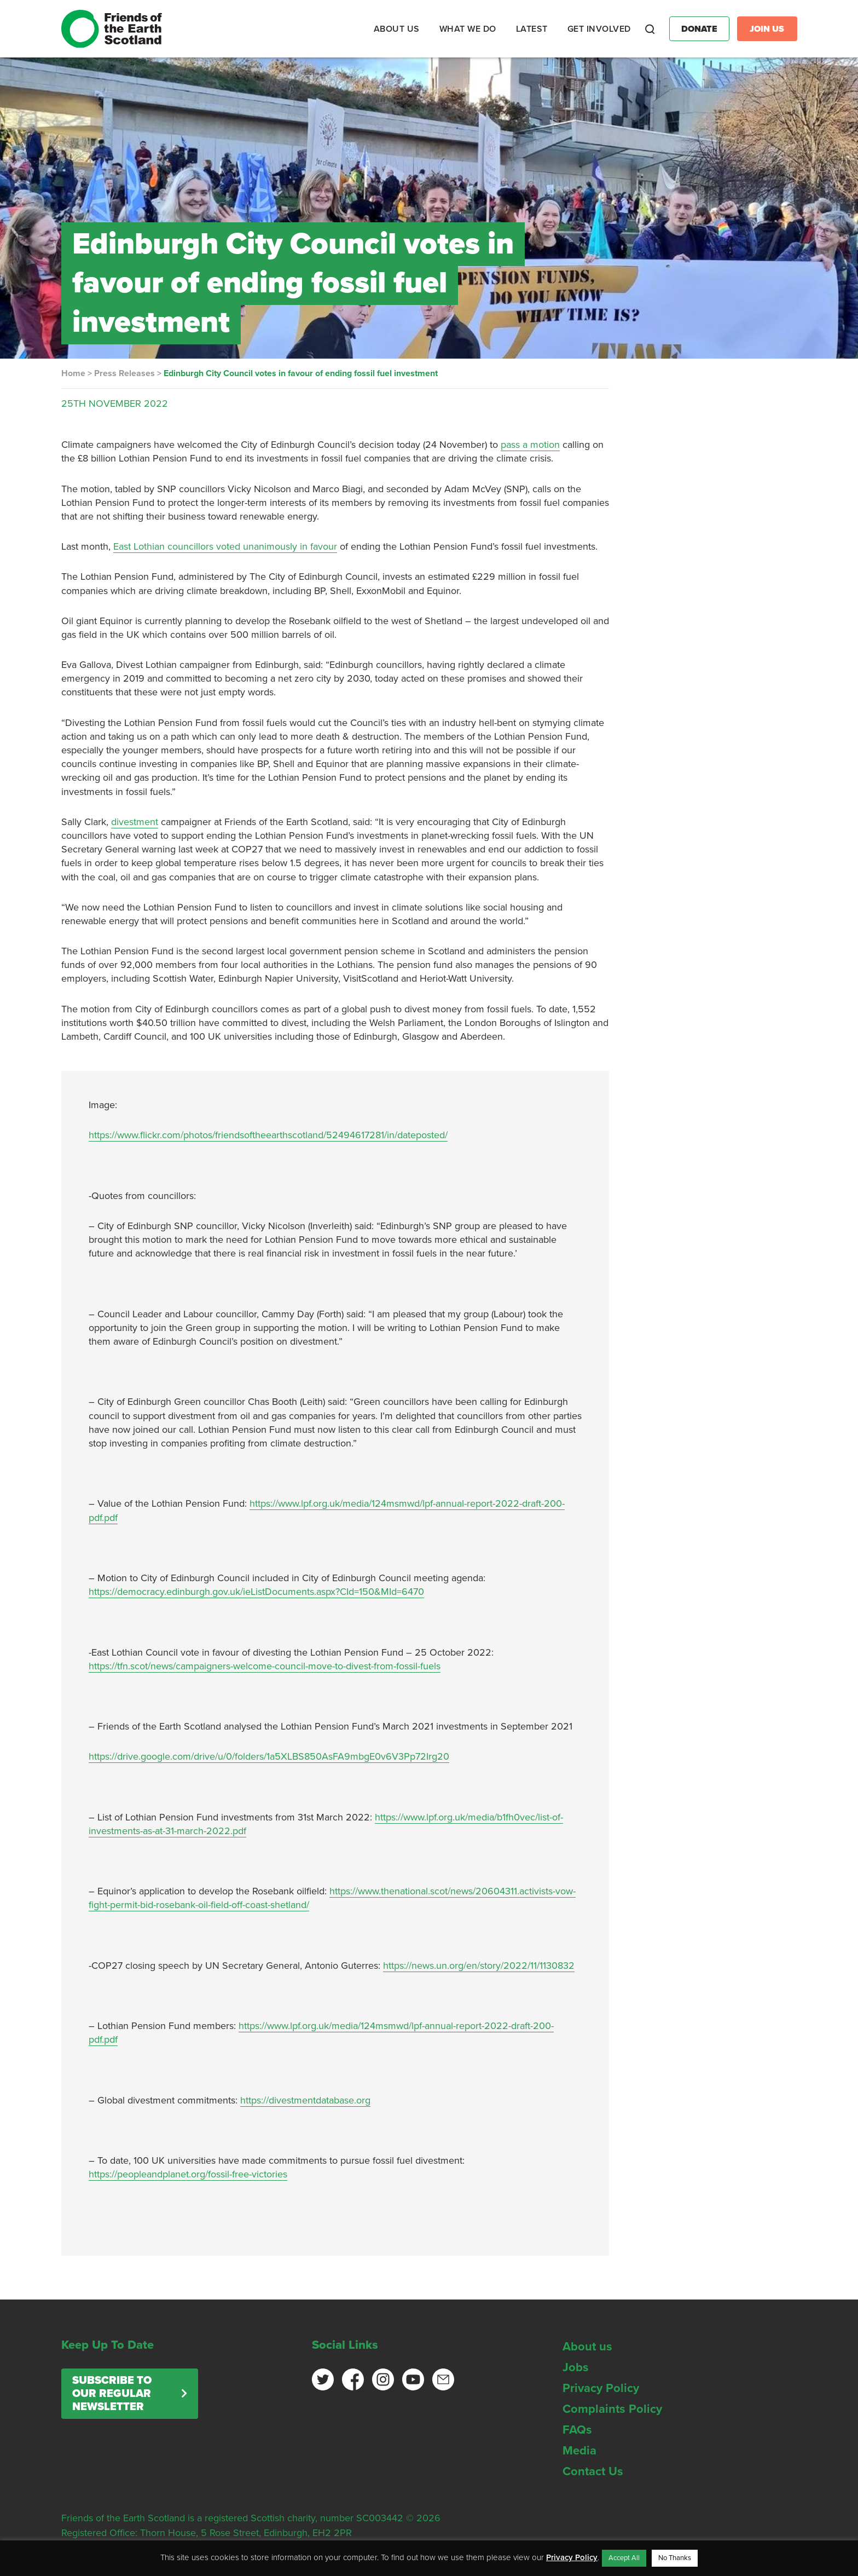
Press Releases (124, 373)
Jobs (576, 2367)
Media (579, 2451)
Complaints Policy (612, 2409)
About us (587, 2346)
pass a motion (530, 445)
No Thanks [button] (674, 2558)
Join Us (767, 29)
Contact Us (593, 2471)
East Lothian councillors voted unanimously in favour (225, 546)
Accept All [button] (624, 2558)
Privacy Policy (601, 2388)
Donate (699, 29)
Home (73, 373)
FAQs (577, 2430)
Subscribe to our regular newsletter (112, 2393)
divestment (134, 822)
